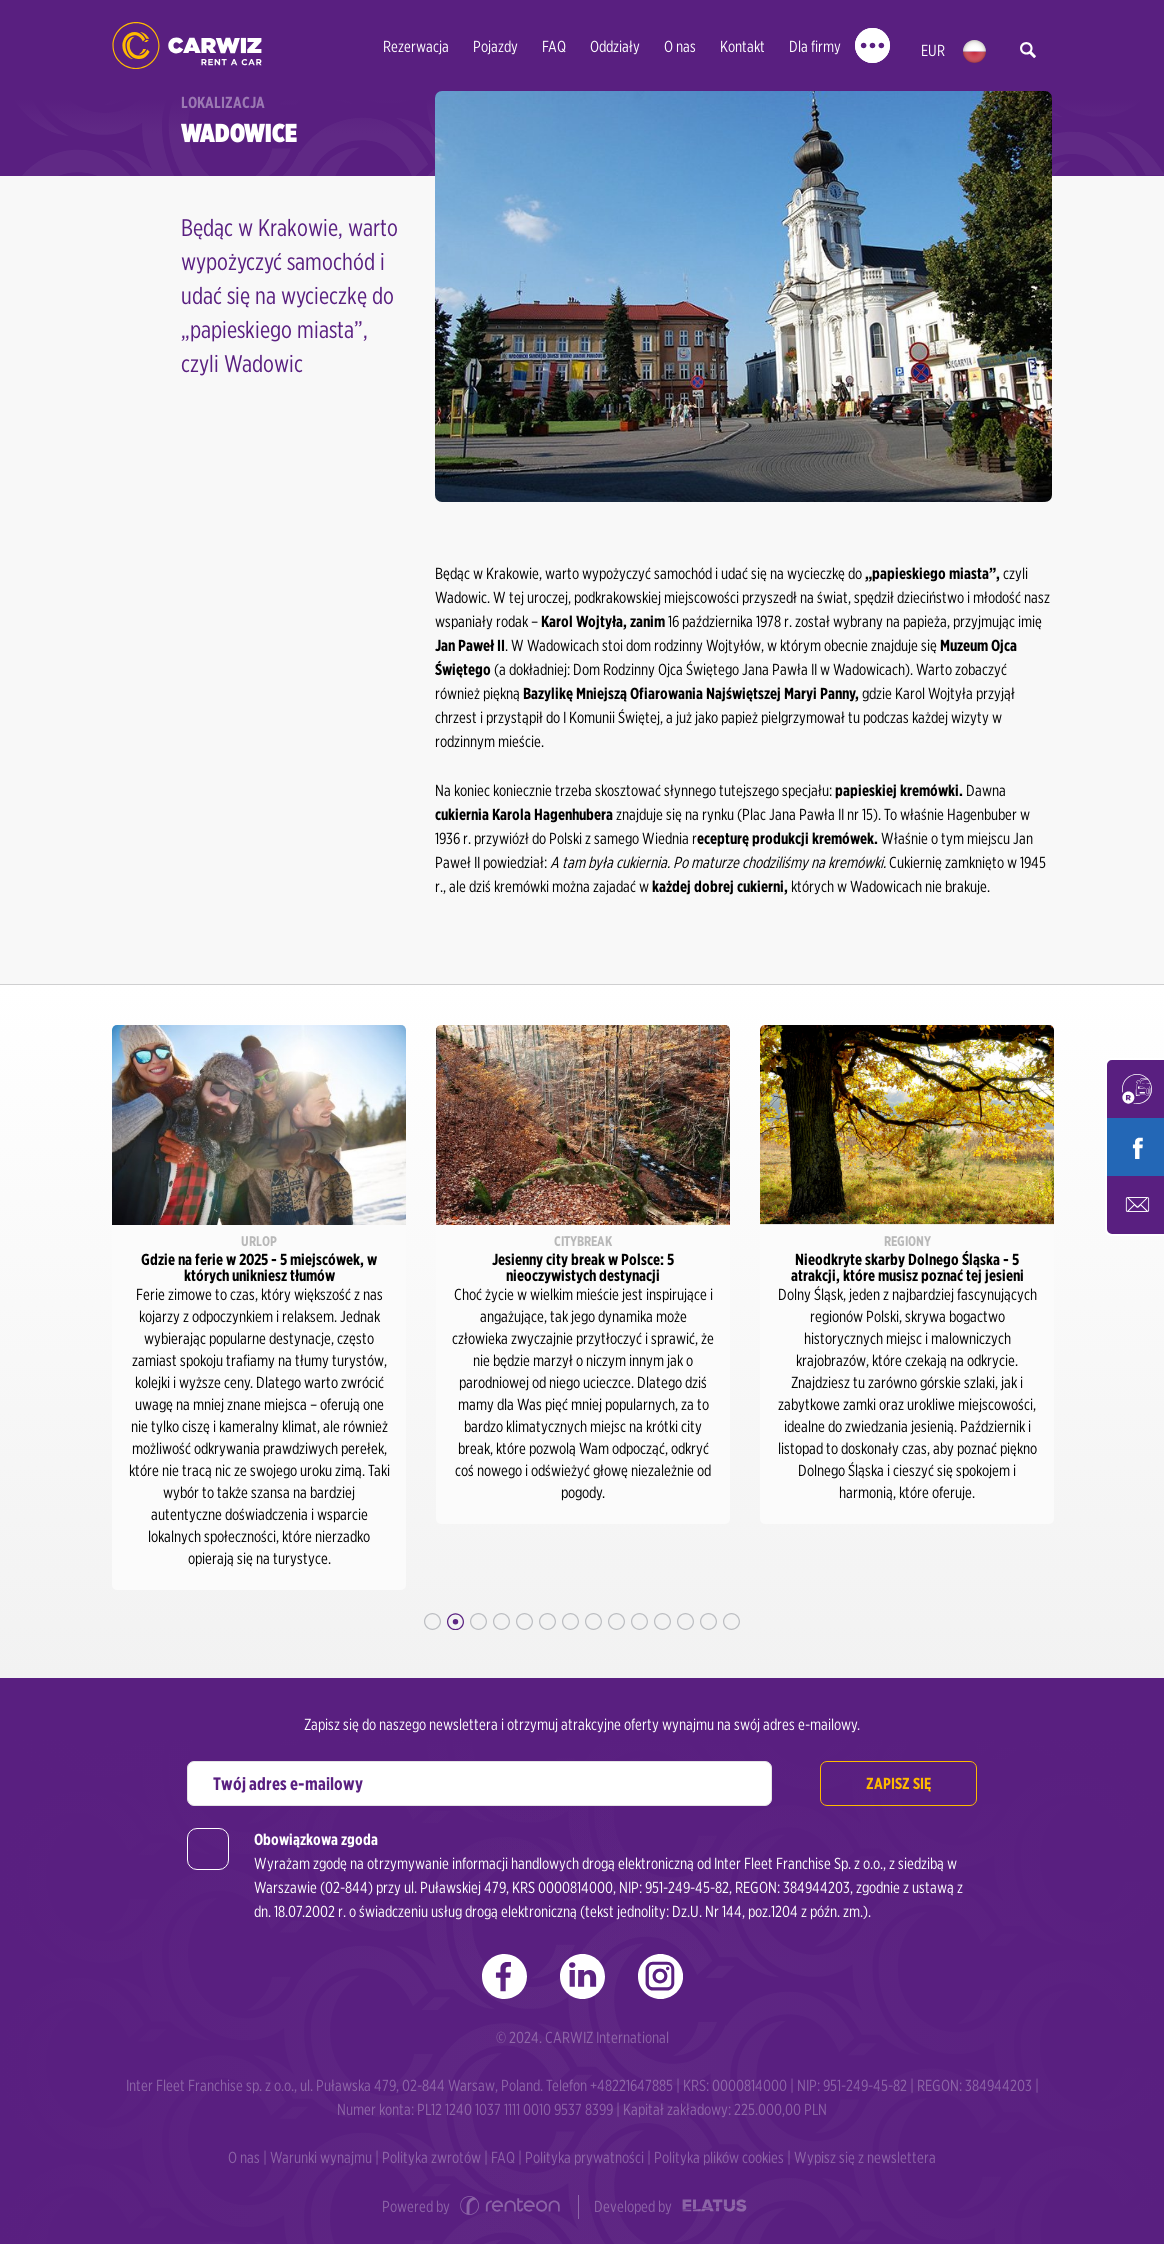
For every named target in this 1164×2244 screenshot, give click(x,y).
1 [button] (432, 1621)
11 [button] (662, 1621)
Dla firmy (815, 46)
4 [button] (501, 1621)
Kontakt (742, 46)
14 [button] (731, 1621)
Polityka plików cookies (719, 2157)
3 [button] (478, 1621)
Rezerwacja (416, 46)
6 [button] (547, 1621)
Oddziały (615, 46)
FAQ (554, 46)
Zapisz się (898, 1783)
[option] (259, 1307)
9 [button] (616, 1621)
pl (974, 51)
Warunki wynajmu (321, 2157)
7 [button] (570, 1621)
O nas (680, 46)
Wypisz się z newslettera (865, 2157)
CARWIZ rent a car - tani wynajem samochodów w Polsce (187, 45)
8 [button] (593, 1621)
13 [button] (708, 1621)
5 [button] (524, 1621)
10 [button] (639, 1621)
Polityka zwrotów (431, 2157)
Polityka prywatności (584, 2157)
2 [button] (455, 1621)
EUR (933, 50)
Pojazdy (495, 46)
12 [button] (685, 1621)
